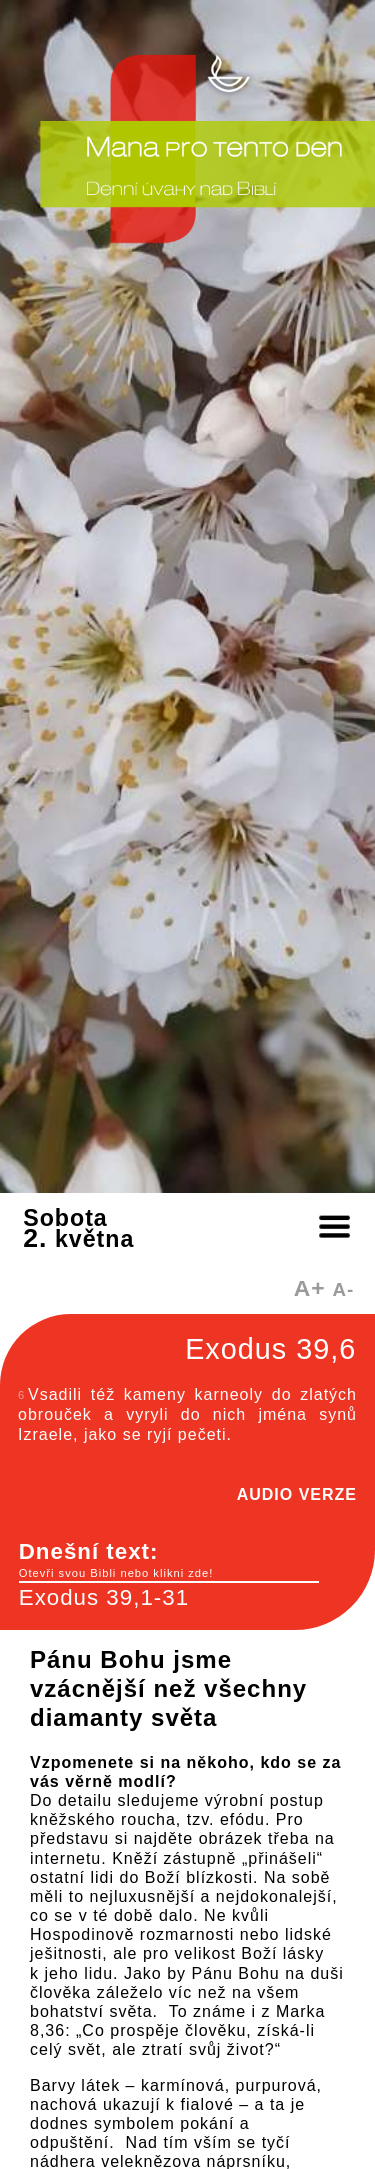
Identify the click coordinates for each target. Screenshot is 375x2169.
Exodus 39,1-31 (104, 1597)
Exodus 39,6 (270, 1349)
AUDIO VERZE (297, 1494)
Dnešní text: (169, 1560)
